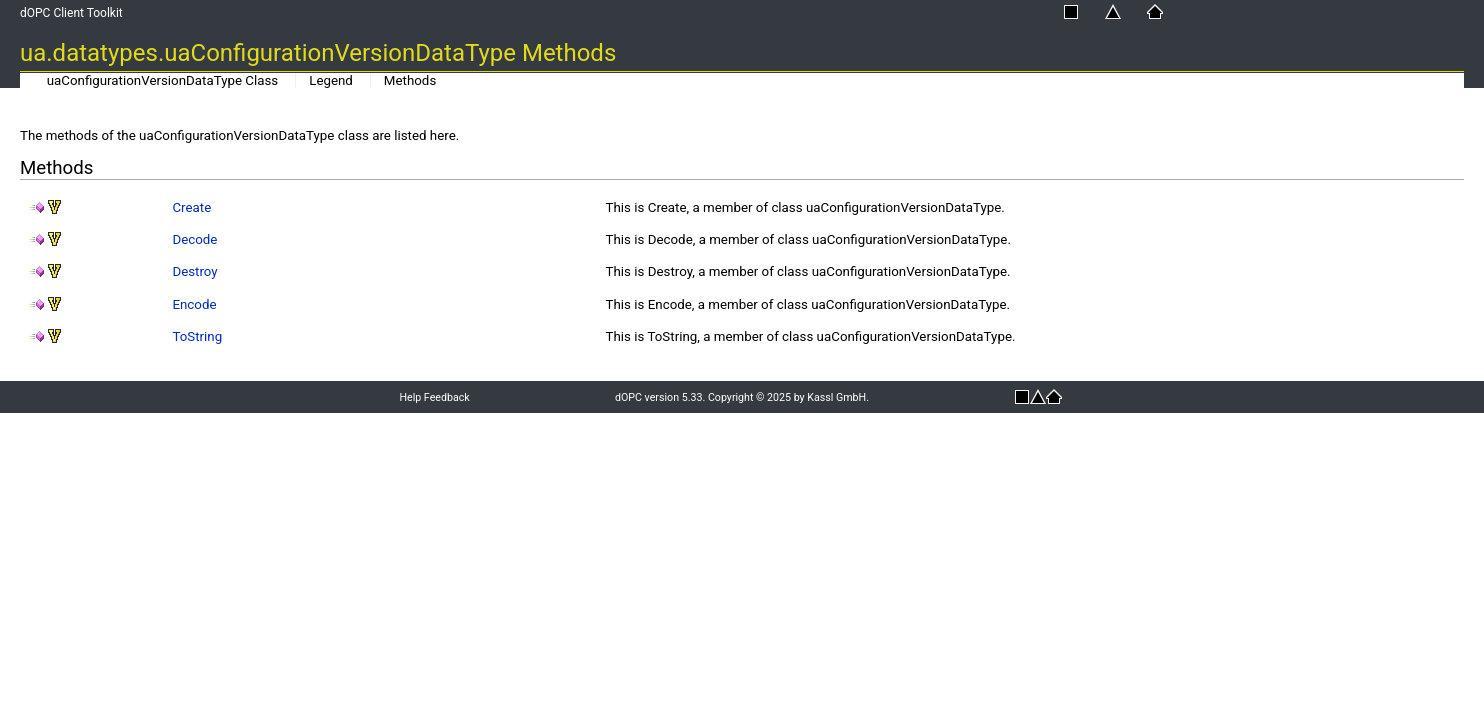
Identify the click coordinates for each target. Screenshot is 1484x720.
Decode (194, 239)
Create (191, 207)
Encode (194, 304)
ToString (197, 336)
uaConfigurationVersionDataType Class (163, 80)
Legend (331, 80)
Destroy (194, 271)
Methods (410, 80)
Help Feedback (434, 397)
